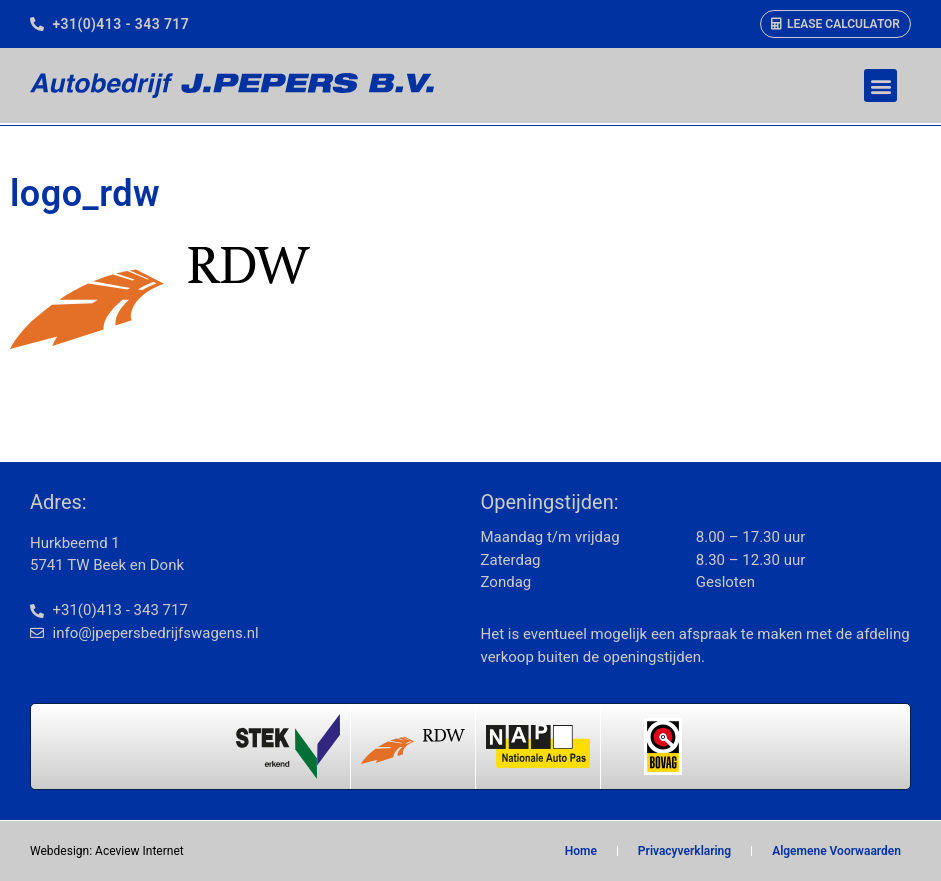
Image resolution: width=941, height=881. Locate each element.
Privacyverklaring (684, 851)
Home (581, 851)
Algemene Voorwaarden (836, 851)
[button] (880, 85)
